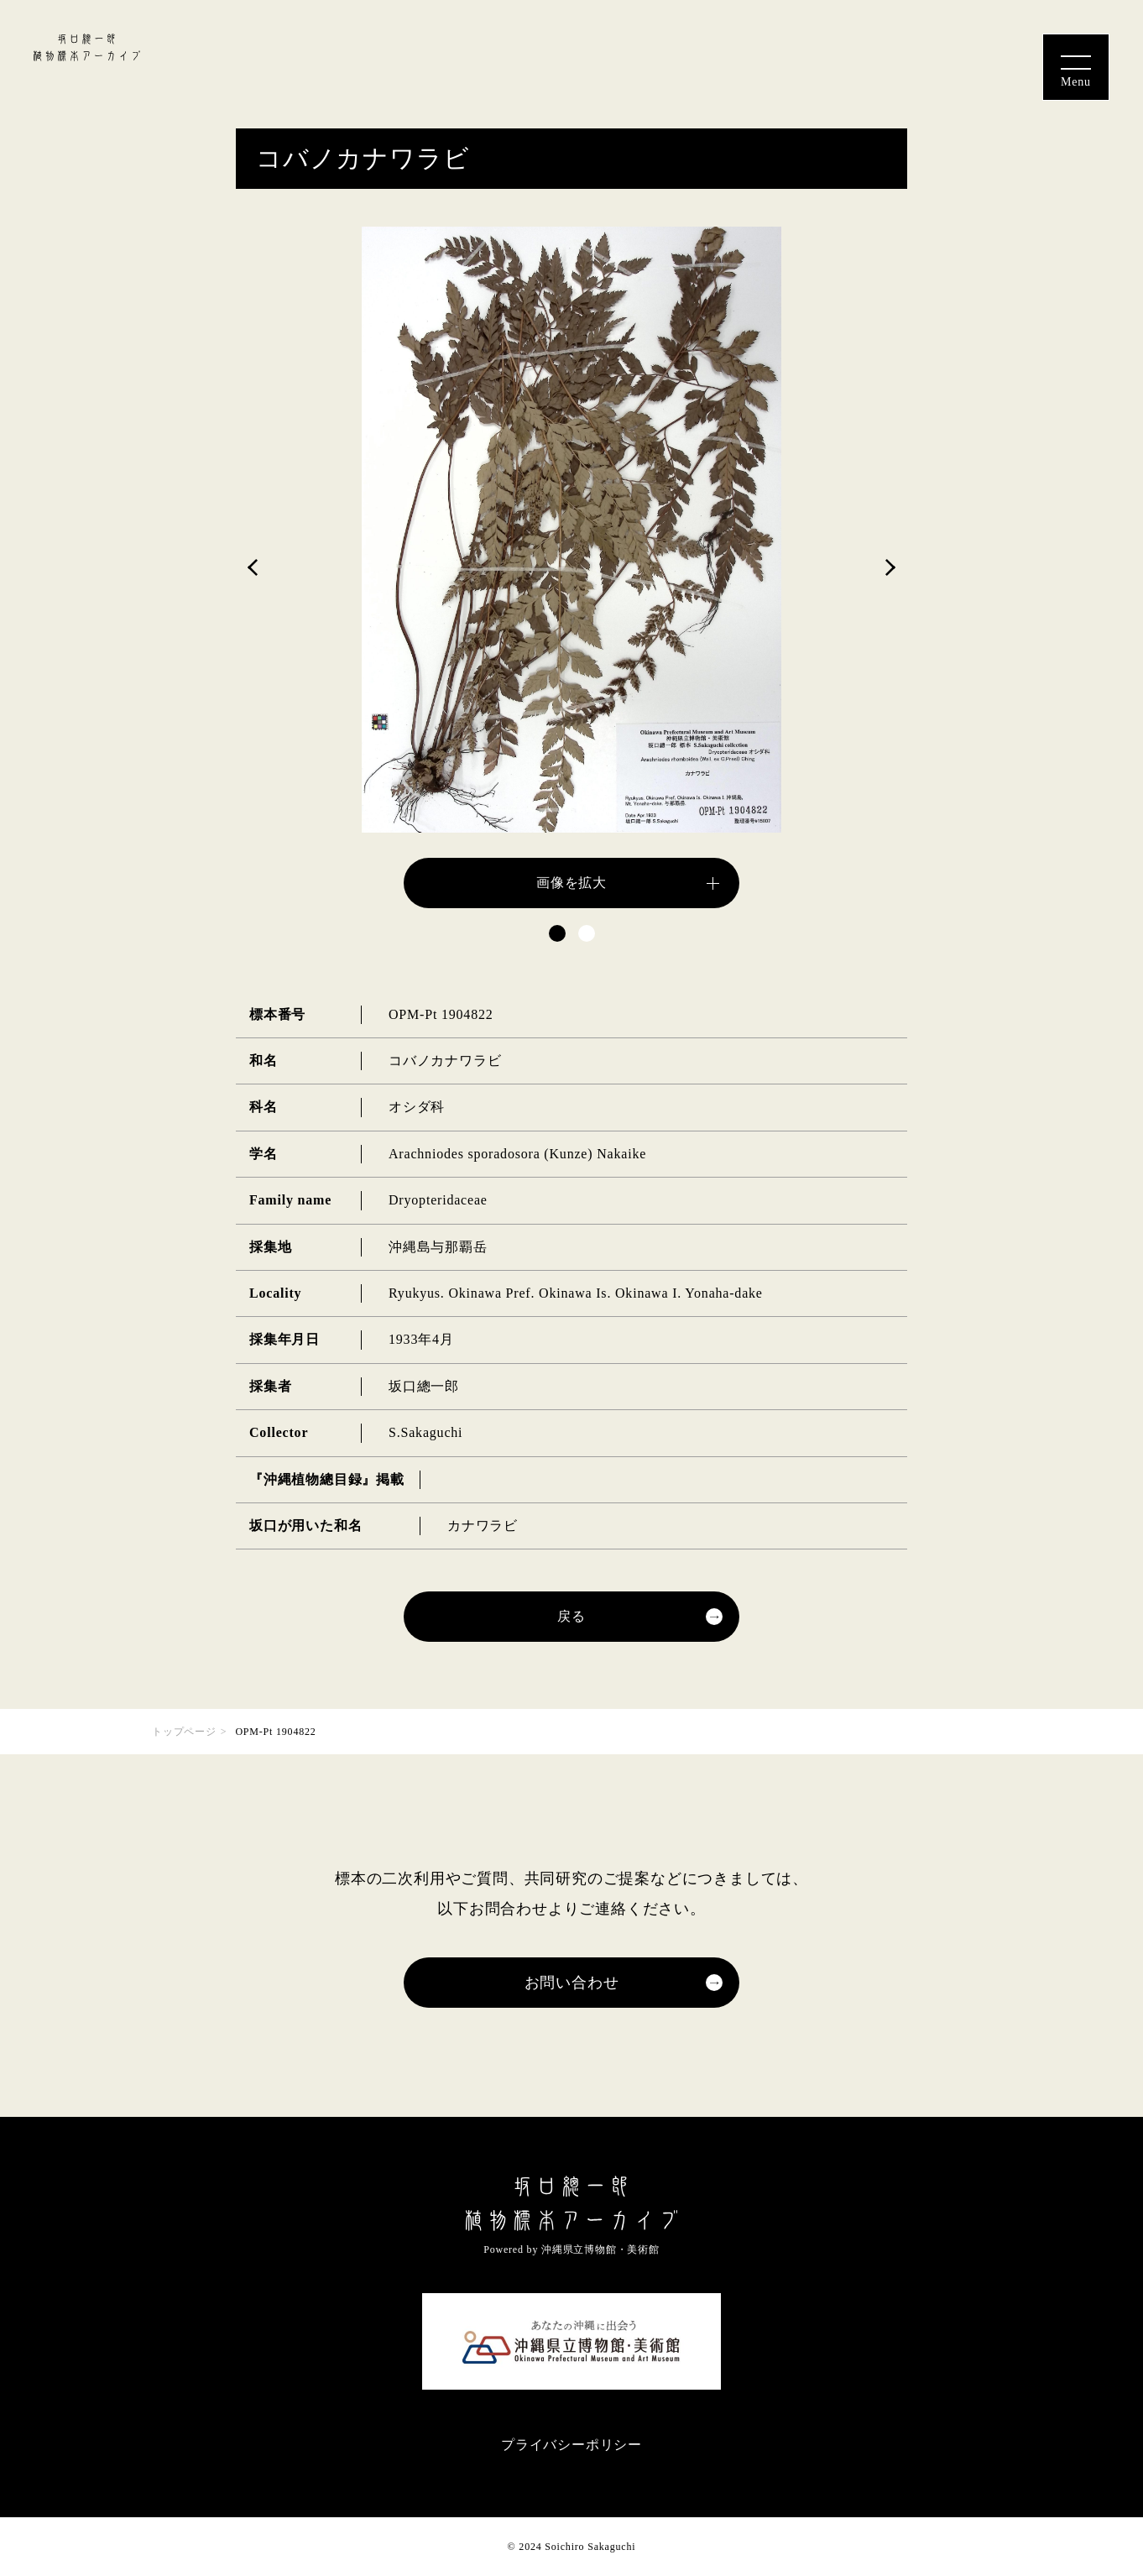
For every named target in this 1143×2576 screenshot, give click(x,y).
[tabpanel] (571, 567)
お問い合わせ (572, 1982)
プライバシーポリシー (571, 2445)
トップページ (184, 1731)
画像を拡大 (571, 882)
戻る (571, 1616)
